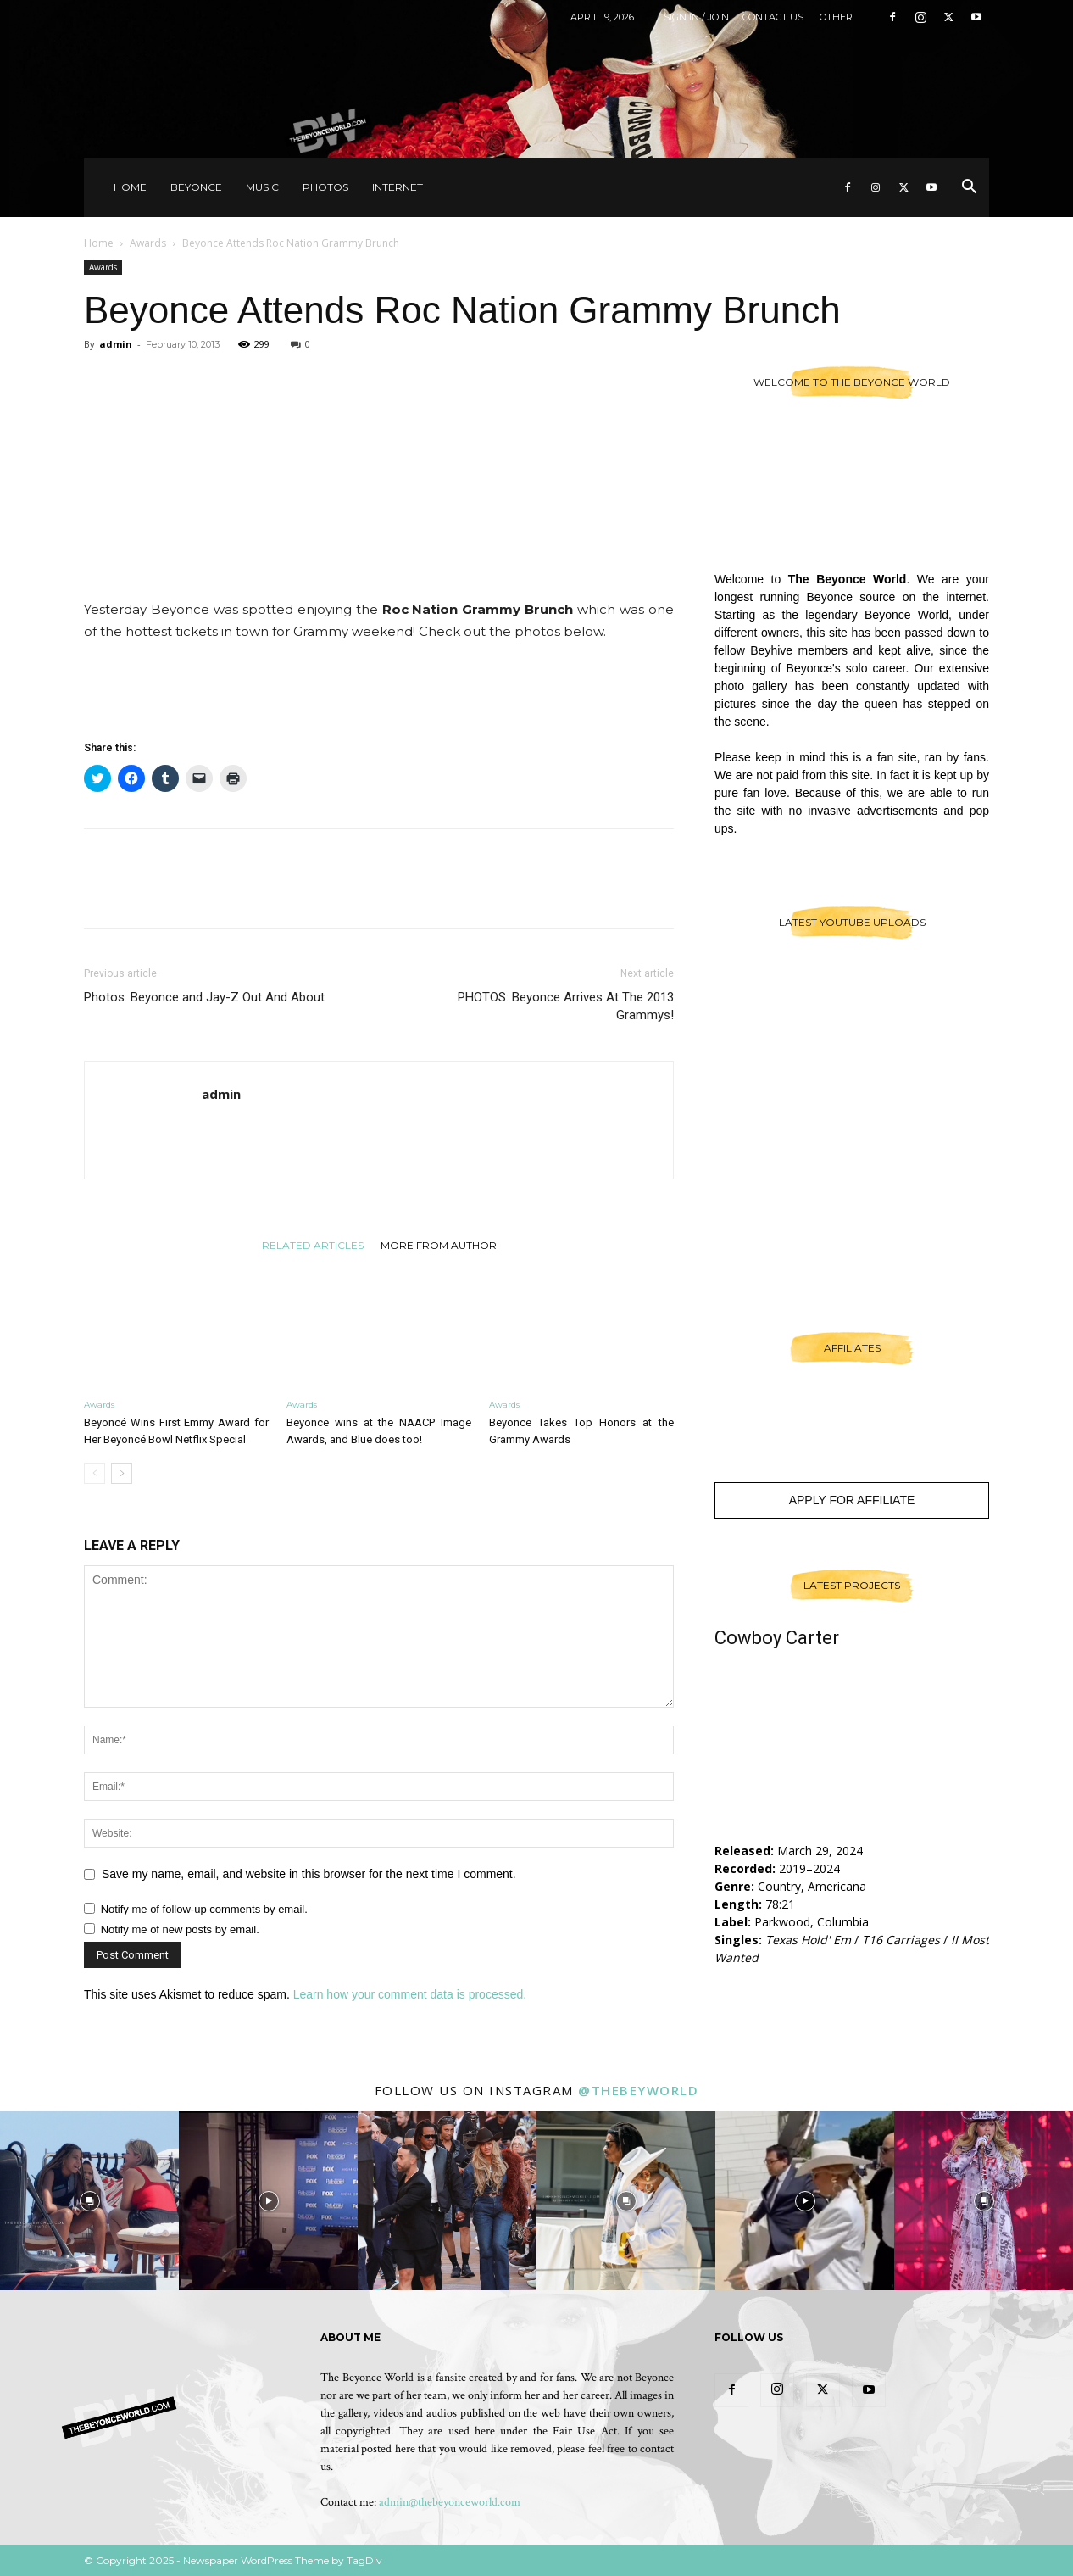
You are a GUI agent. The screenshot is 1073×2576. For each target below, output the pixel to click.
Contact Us (772, 17)
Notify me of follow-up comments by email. (204, 1909)
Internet (397, 187)
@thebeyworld (638, 2090)
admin (115, 343)
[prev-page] (94, 1473)
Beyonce (196, 187)
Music (262, 187)
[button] (968, 189)
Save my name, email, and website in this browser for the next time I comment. (309, 1874)
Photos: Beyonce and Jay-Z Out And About (204, 997)
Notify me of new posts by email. (180, 1929)
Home (130, 187)
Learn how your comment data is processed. (409, 1994)
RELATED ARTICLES (313, 1245)
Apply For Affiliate (852, 1500)
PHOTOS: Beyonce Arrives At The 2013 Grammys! (566, 1006)
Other (836, 17)
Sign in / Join (696, 17)
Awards (148, 243)
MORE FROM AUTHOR (439, 1245)
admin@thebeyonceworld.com (449, 2502)
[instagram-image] (89, 2200)
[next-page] (121, 1473)
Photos (325, 187)
